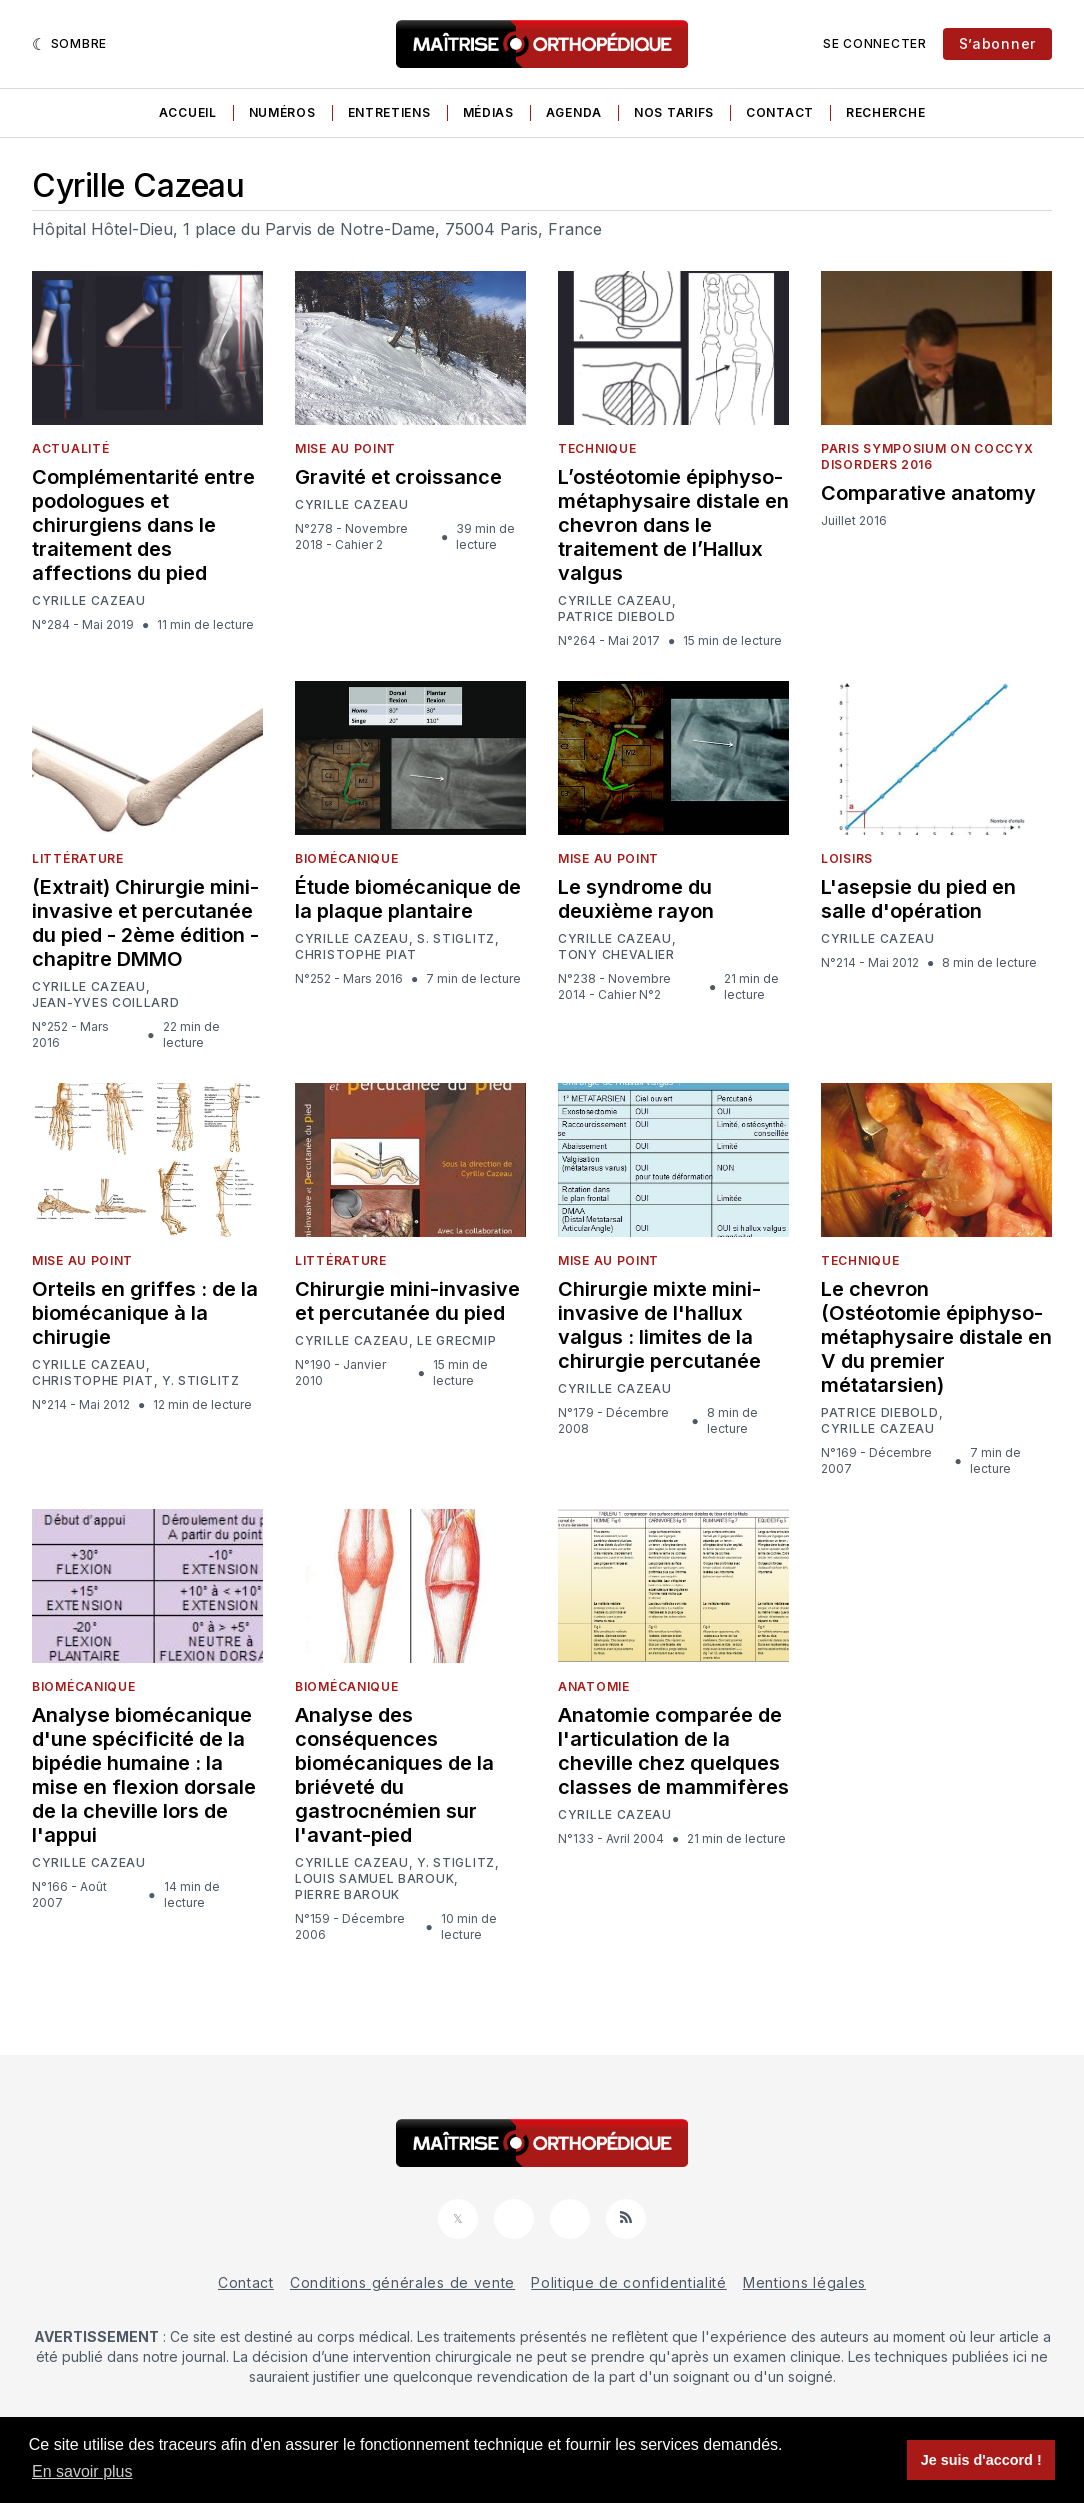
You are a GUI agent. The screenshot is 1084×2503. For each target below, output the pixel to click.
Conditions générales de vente (402, 2282)
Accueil (188, 112)
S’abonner (997, 43)
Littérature (78, 858)
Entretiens (389, 112)
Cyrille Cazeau (89, 601)
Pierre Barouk (347, 1895)
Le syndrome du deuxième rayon (636, 899)
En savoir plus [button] (82, 2471)
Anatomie (594, 1686)
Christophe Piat (356, 955)
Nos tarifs (674, 112)
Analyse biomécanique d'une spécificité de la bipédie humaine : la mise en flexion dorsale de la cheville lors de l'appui (144, 1775)
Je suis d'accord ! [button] (981, 2460)
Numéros (282, 112)
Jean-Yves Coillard (106, 1003)
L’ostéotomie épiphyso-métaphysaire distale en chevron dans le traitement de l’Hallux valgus (673, 525)
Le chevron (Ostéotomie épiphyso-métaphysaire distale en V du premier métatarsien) (936, 1337)
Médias (488, 112)
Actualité (70, 448)
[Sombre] (69, 44)
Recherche (885, 112)
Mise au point (345, 448)
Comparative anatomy (928, 493)
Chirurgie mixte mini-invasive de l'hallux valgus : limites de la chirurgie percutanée (659, 1325)
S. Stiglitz (456, 939)
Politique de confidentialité (629, 2282)
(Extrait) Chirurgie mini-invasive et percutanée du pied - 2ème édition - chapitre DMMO (145, 923)
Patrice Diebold (617, 617)
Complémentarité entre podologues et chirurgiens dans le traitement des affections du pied (143, 525)
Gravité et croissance (398, 477)
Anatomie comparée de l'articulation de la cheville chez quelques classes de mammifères (673, 1751)
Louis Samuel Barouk (374, 1879)
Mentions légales (804, 2282)
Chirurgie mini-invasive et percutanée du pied (407, 1301)
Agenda (574, 112)
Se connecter (874, 43)
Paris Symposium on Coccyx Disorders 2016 (927, 456)
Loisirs (847, 858)
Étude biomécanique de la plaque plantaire (408, 899)
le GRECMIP (456, 1341)
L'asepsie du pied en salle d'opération (918, 899)
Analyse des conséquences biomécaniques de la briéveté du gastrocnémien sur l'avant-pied (394, 1775)
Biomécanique (346, 858)
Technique (597, 448)
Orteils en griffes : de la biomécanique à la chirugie (145, 1313)
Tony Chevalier (616, 955)
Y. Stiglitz (201, 1380)
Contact (780, 112)
